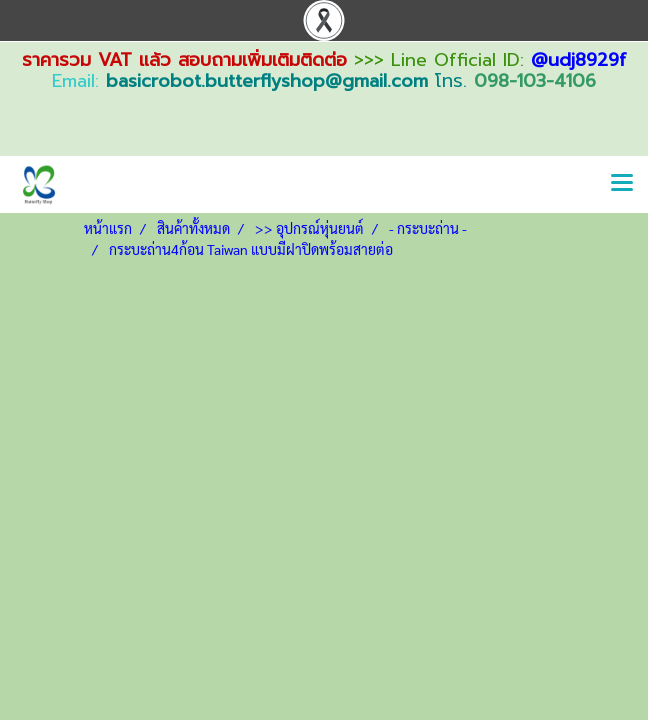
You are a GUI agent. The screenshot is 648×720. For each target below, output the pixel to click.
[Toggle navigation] (622, 184)
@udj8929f (579, 60)
